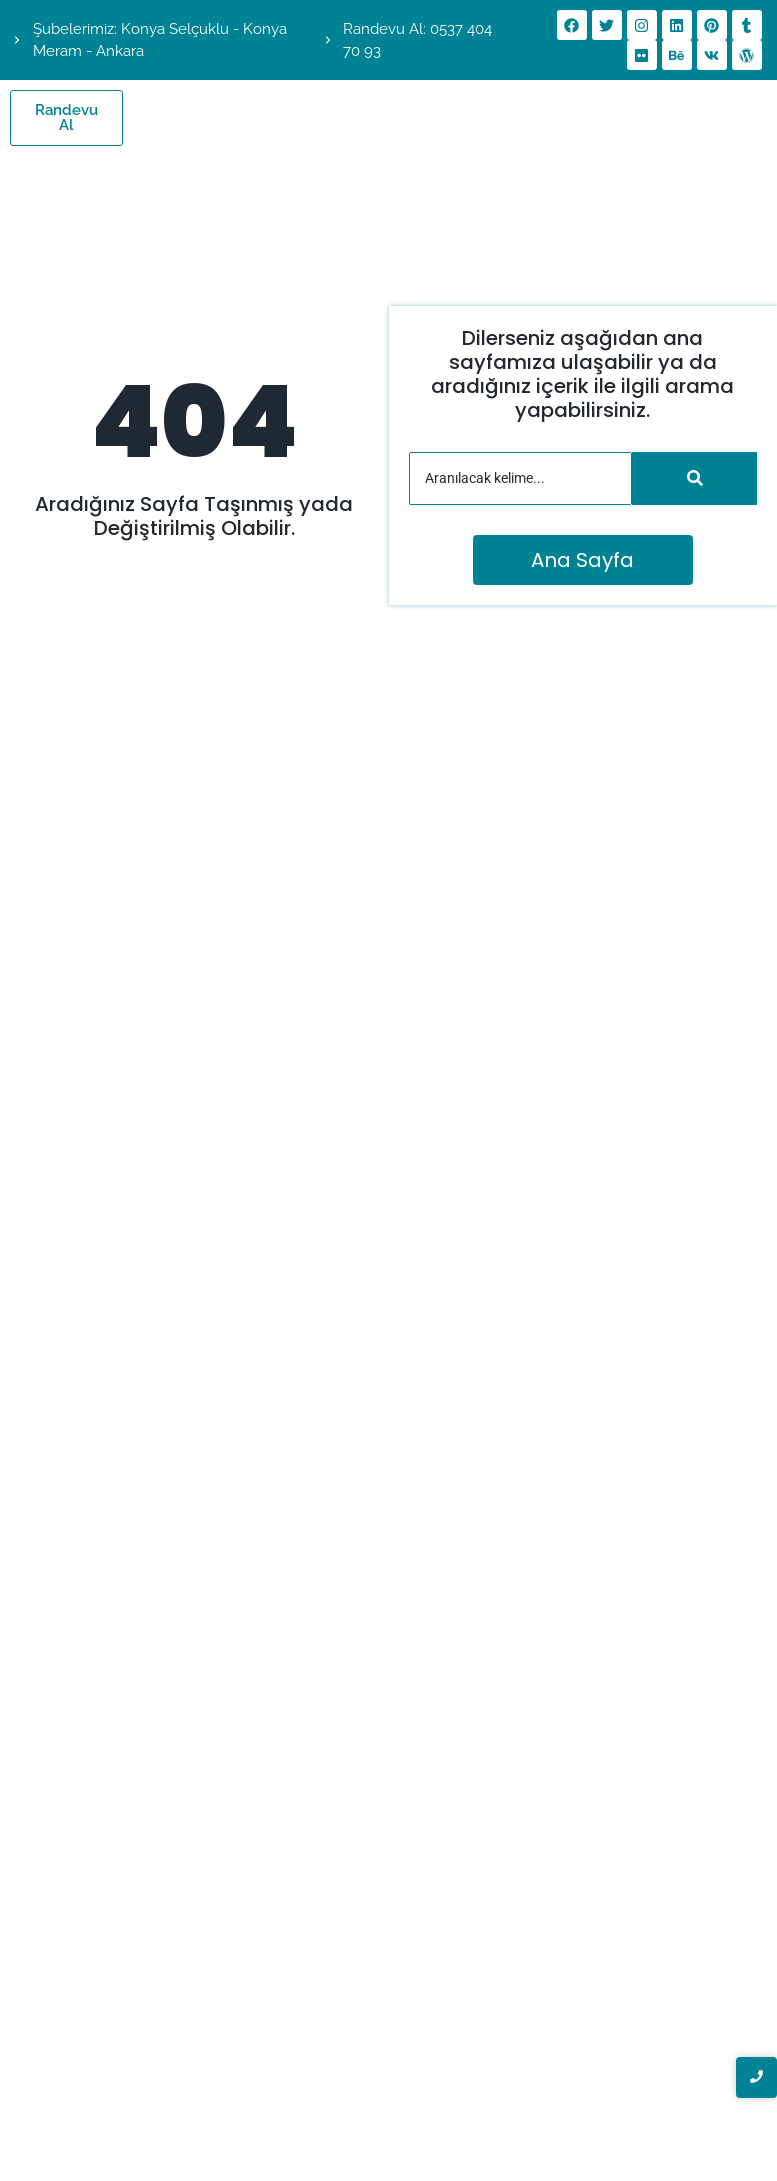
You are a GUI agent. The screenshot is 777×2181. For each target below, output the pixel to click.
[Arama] (521, 478)
